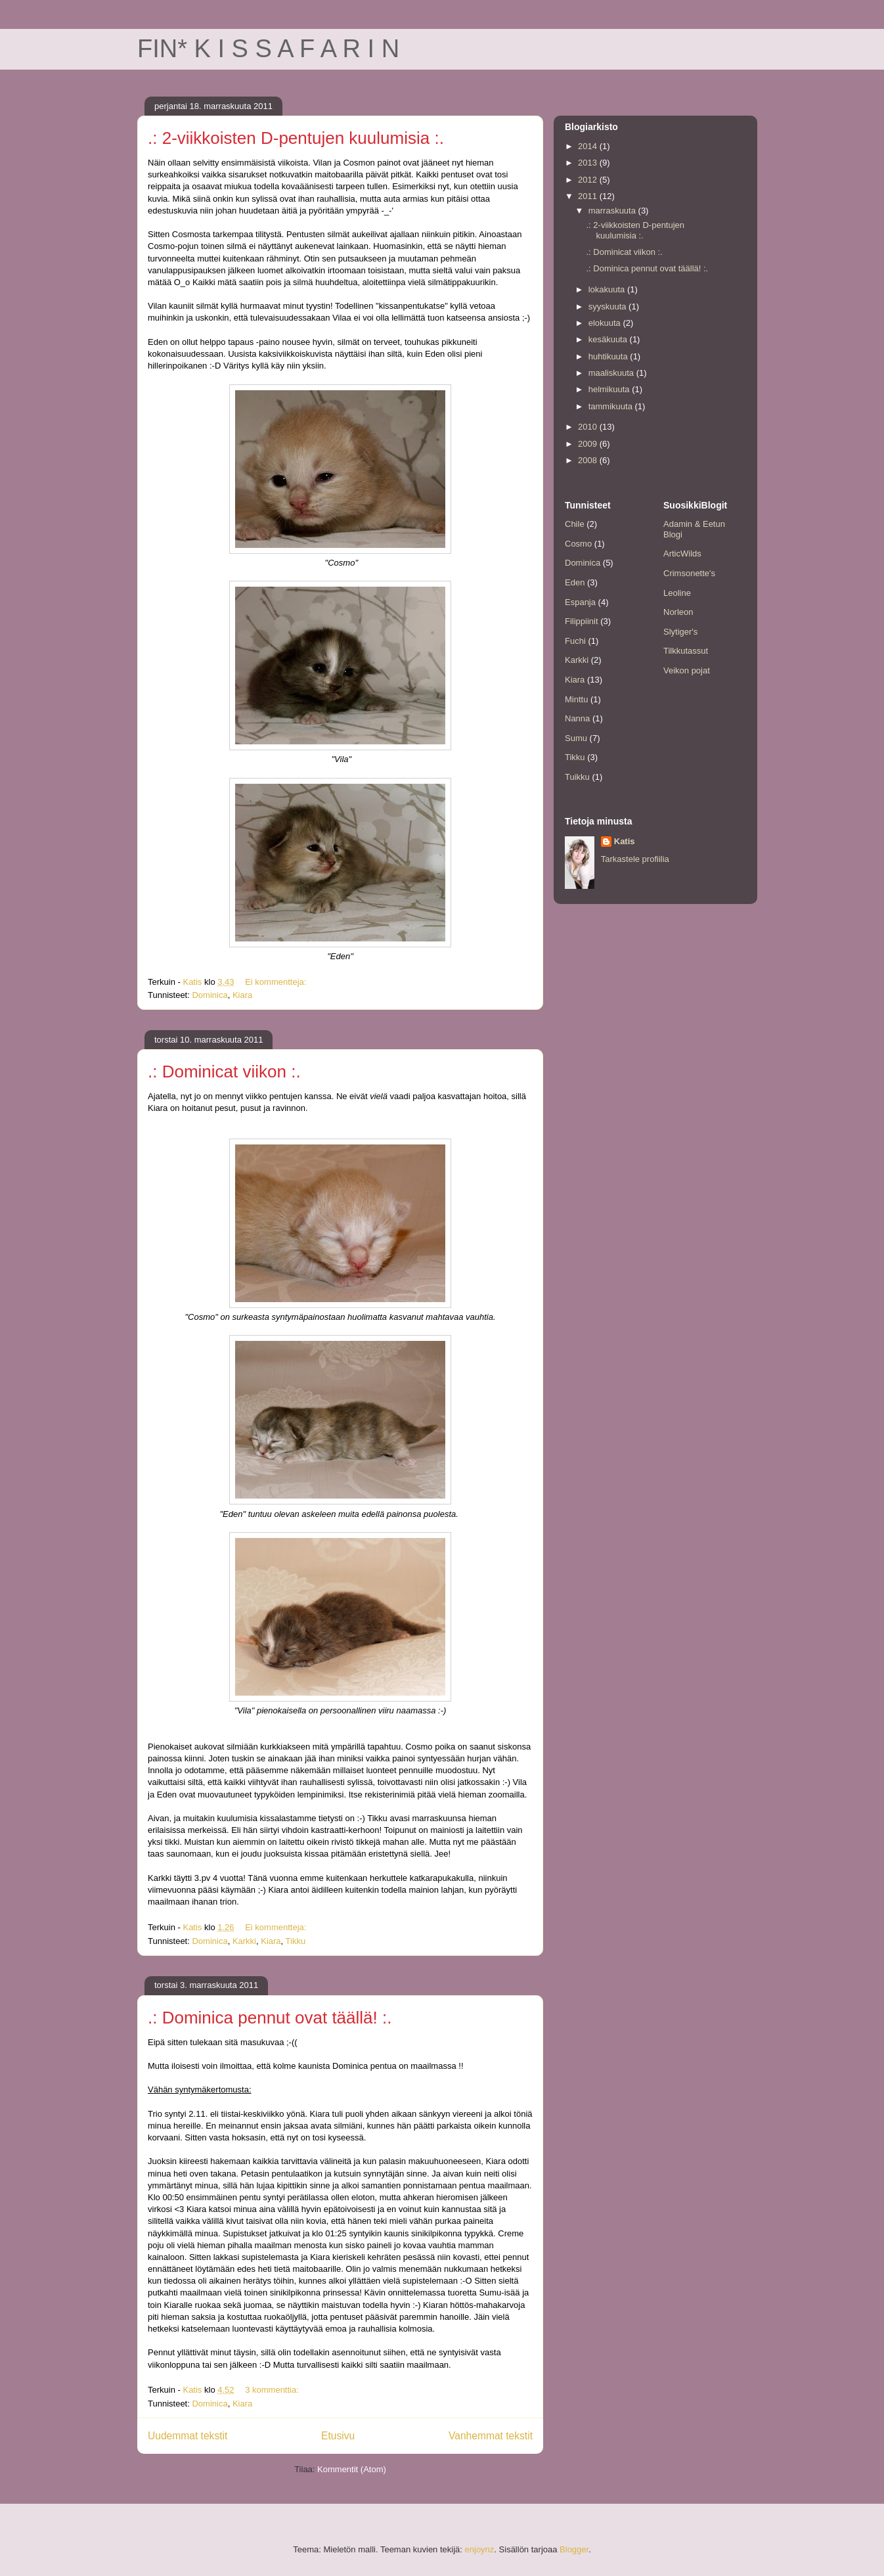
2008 (589, 460)
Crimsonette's (689, 573)
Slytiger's (680, 632)
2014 (589, 146)
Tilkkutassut (685, 651)
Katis (624, 841)
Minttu (576, 699)
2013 (589, 163)
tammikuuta (611, 406)
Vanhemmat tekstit (491, 2435)
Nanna (577, 718)
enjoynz (480, 2549)
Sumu (576, 738)
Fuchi (575, 641)
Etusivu (338, 2435)
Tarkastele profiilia (635, 859)
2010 (589, 427)
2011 (589, 196)
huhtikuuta (609, 356)
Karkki (244, 1941)
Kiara (242, 995)
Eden (575, 582)
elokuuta (605, 323)
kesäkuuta (609, 339)
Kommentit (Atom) (351, 2469)
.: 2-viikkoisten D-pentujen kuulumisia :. (296, 138)
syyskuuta (608, 306)
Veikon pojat (686, 670)
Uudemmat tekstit (187, 2435)
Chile (575, 524)
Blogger (574, 2549)
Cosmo (578, 544)
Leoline (677, 593)
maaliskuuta (612, 373)
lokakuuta (607, 289)
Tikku (296, 1941)
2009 (589, 444)
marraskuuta (613, 210)
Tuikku (577, 777)
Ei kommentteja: (277, 982)
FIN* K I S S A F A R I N (268, 48)
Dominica (209, 995)
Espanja (580, 602)
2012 (589, 180)
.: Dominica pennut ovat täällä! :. (269, 2017)
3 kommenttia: (273, 2390)
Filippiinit (581, 621)
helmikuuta (610, 389)
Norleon (678, 612)
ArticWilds (682, 553)
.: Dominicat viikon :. (224, 1071)
